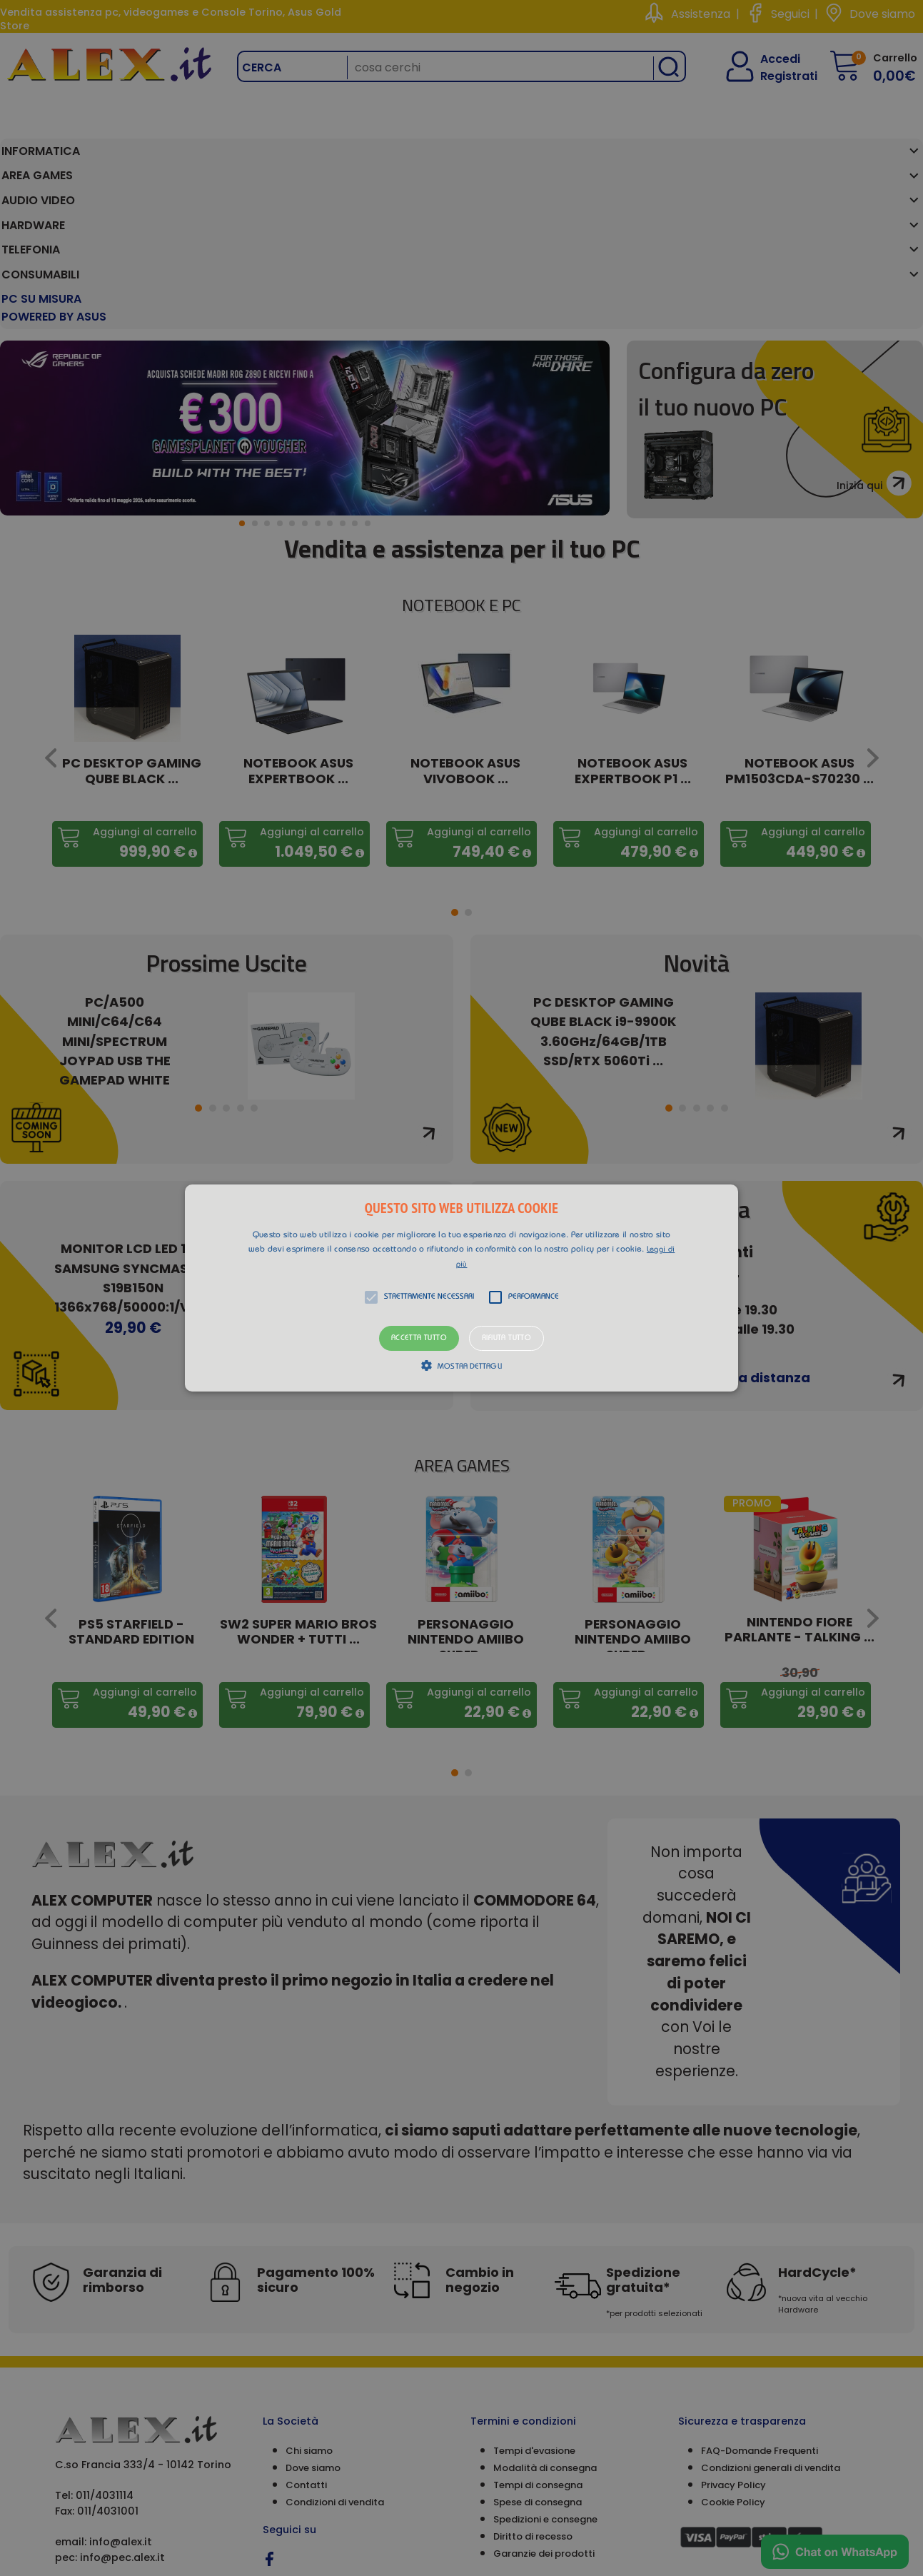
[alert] (461, 1288)
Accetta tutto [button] (419, 1338)
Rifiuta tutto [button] (506, 1338)
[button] (462, 1288)
